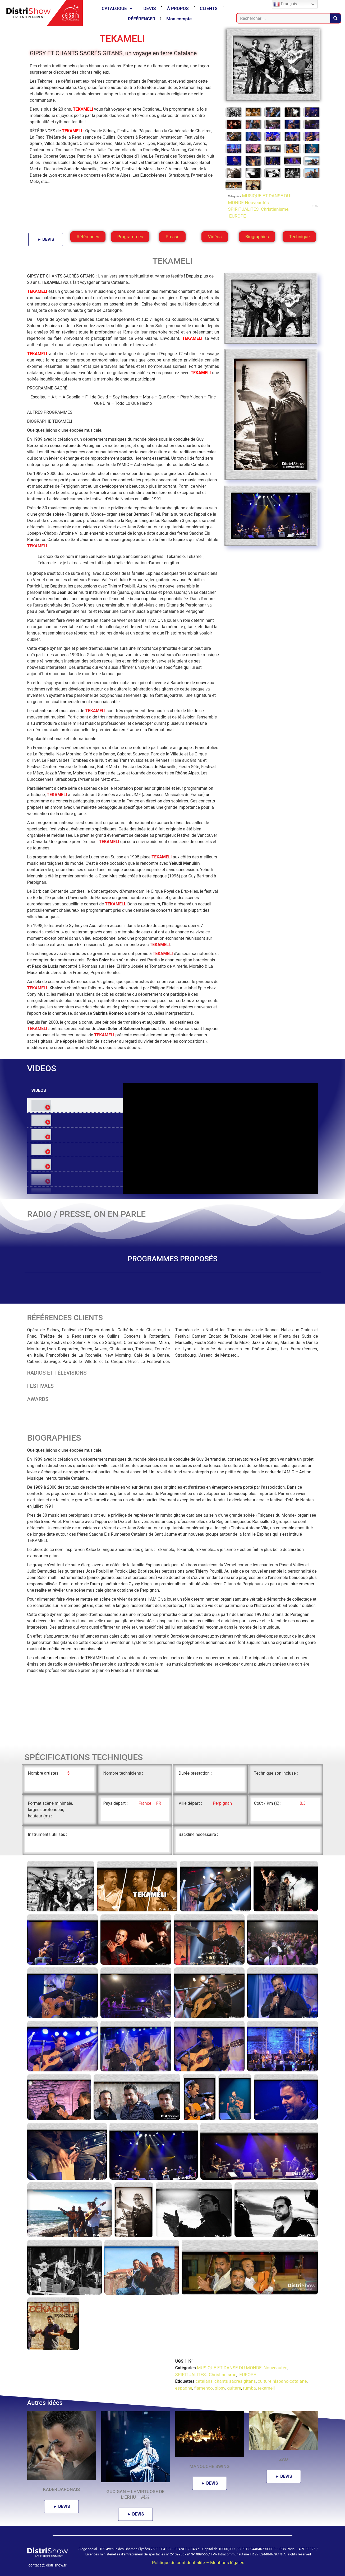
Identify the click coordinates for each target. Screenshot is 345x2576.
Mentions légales (227, 2562)
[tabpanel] (220, 1138)
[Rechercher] (335, 18)
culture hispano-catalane (282, 2381)
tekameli (266, 2388)
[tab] (75, 1105)
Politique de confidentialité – (181, 2562)
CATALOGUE (117, 8)
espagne (183, 2388)
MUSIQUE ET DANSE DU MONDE (229, 2367)
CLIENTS (209, 8)
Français (285, 4)
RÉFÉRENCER (141, 18)
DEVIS (150, 8)
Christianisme (274, 209)
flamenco (203, 2388)
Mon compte (179, 18)
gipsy (220, 2388)
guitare (234, 2388)
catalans (204, 2381)
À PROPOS (178, 8)
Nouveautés (257, 202)
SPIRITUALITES (243, 209)
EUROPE (237, 216)
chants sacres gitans (235, 2381)
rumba (249, 2388)
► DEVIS (45, 239)
